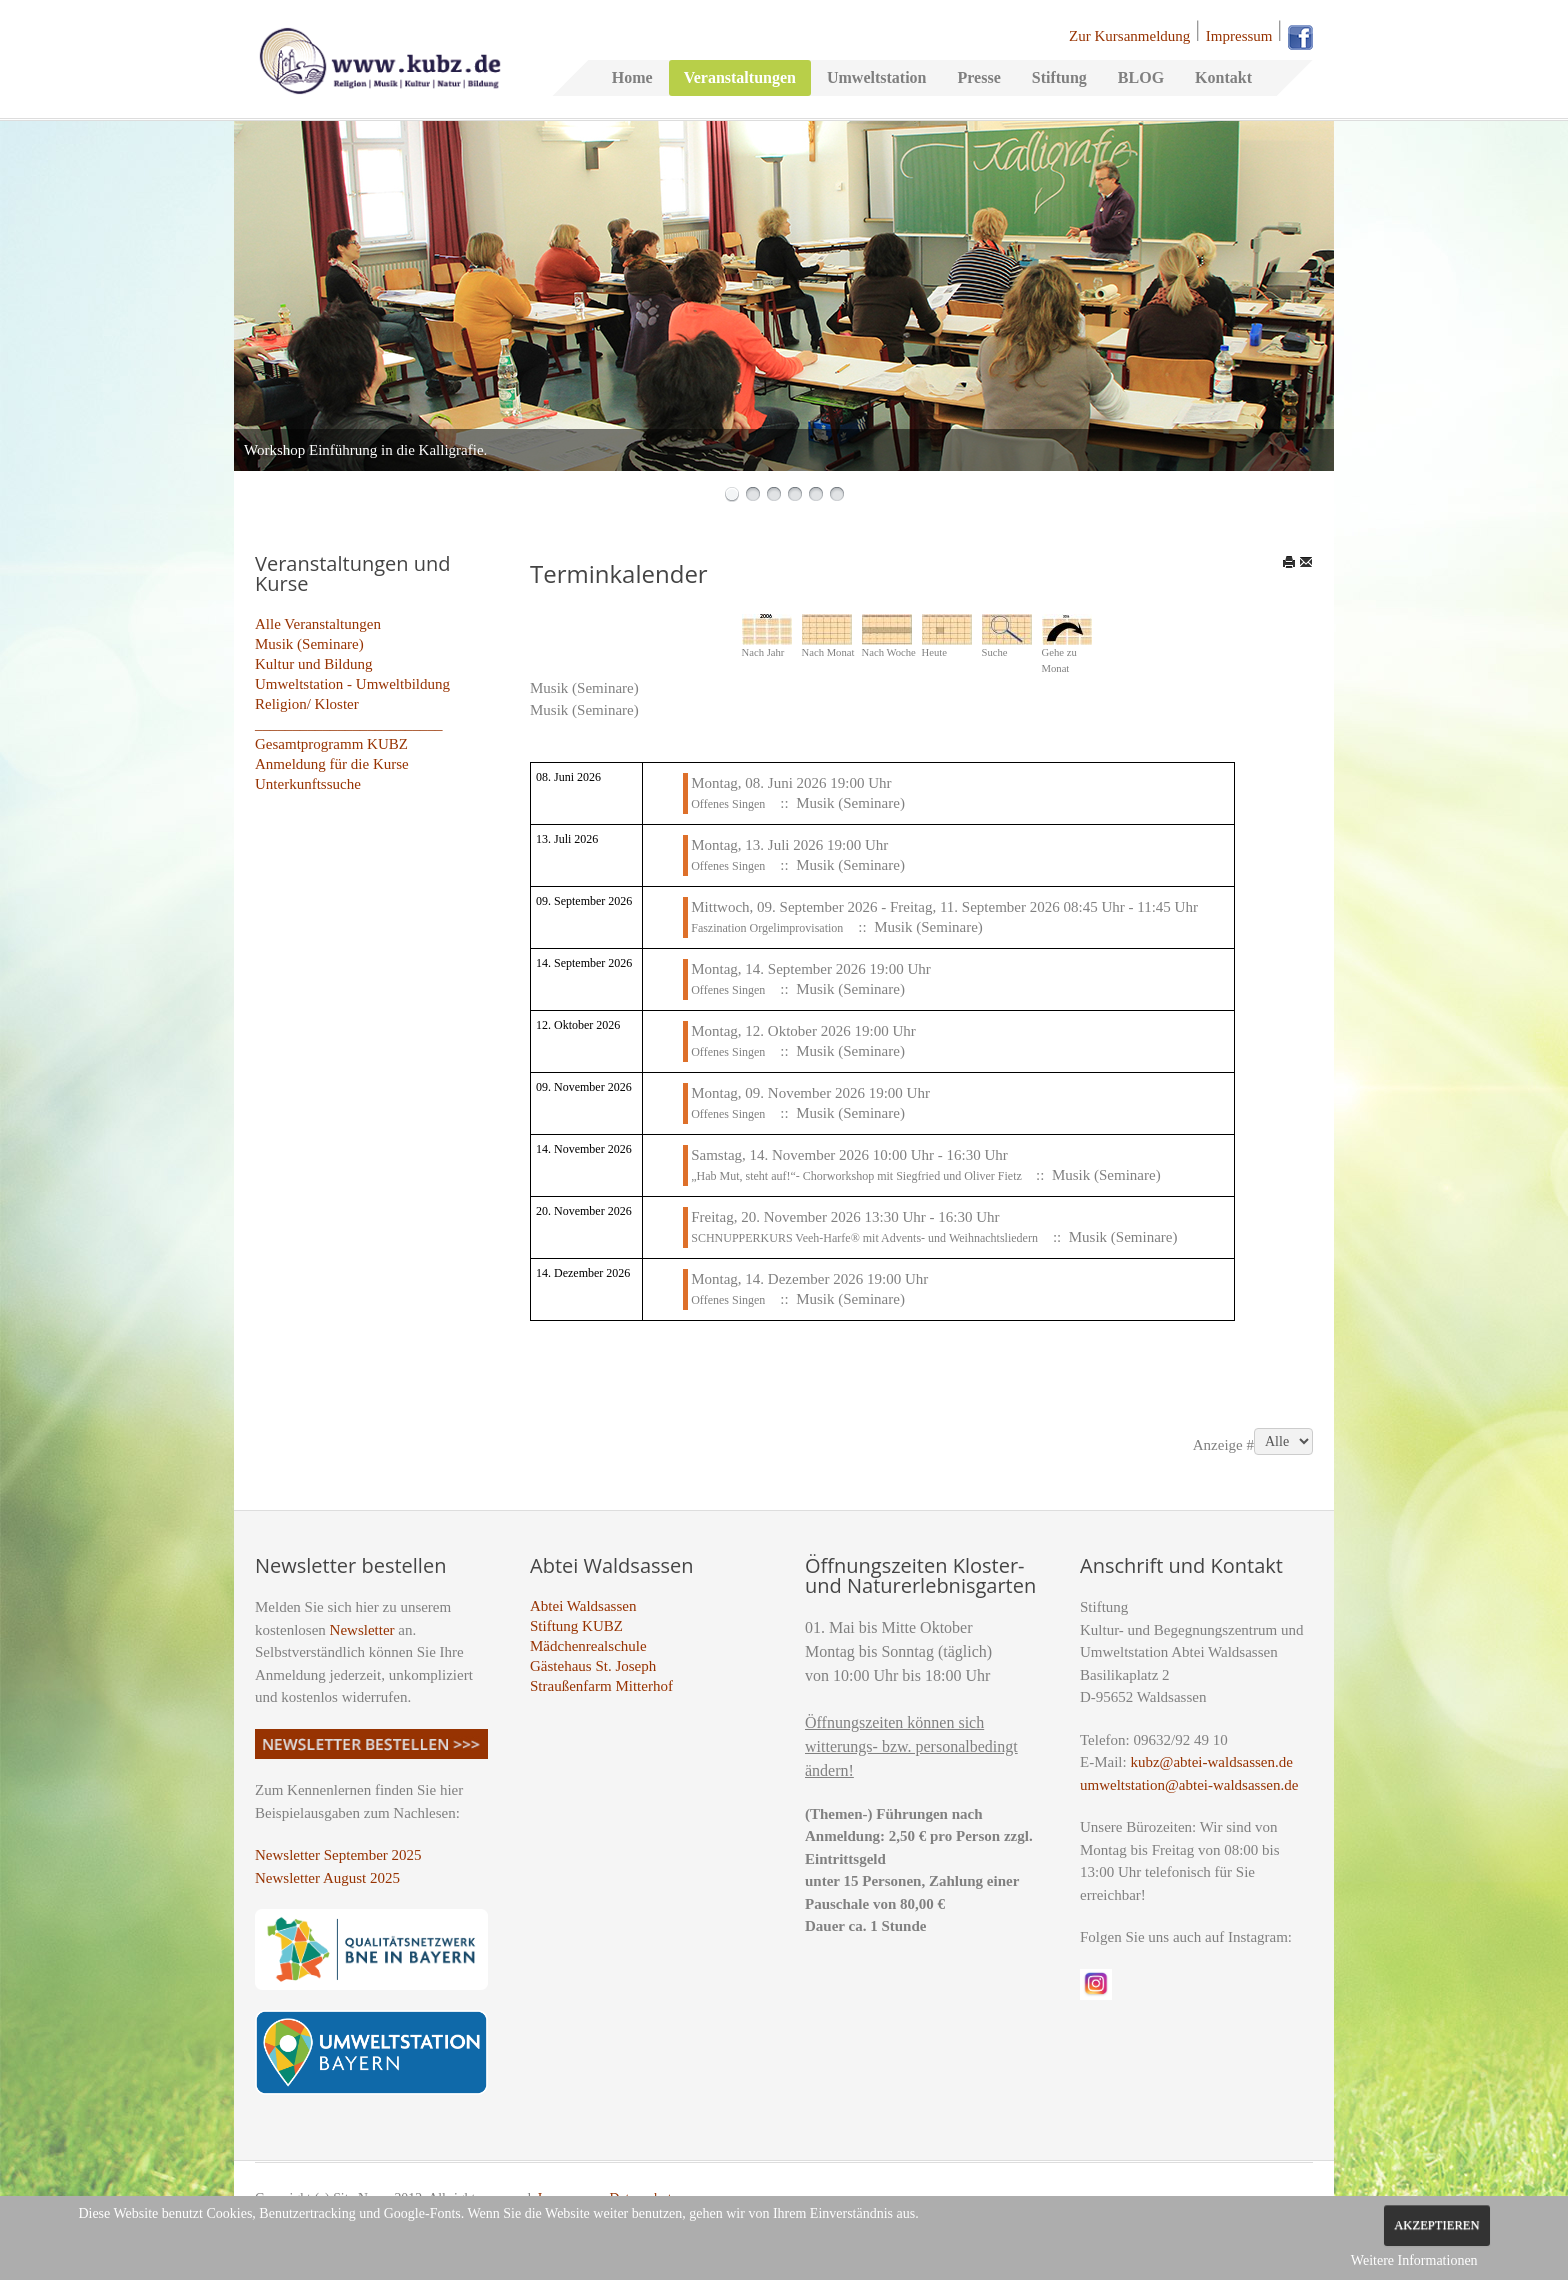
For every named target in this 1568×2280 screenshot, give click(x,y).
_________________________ (349, 724)
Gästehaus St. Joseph (593, 1666)
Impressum (1239, 36)
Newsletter (362, 1630)
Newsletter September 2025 (338, 1855)
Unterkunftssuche (308, 784)
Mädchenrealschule (588, 1646)
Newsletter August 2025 (327, 1878)
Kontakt (1223, 77)
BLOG (1141, 77)
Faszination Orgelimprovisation (767, 928)
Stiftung (1059, 77)
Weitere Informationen (1414, 2260)
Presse (978, 77)
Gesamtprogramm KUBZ (331, 744)
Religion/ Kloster (307, 704)
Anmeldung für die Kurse (332, 764)
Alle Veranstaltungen (318, 624)
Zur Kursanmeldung (1129, 36)
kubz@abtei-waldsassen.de (1211, 1762)
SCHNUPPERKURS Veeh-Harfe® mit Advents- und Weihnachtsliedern (864, 1238)
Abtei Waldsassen (583, 1606)
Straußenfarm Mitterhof (601, 1686)
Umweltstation (877, 77)
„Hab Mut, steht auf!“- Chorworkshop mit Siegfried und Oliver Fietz (858, 1176)
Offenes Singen (728, 804)
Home (632, 77)
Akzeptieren (1436, 2225)
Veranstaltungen (740, 77)
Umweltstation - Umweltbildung (352, 684)
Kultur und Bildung (314, 664)
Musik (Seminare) (309, 644)
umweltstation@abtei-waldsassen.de (1189, 1785)
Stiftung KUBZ (576, 1626)
